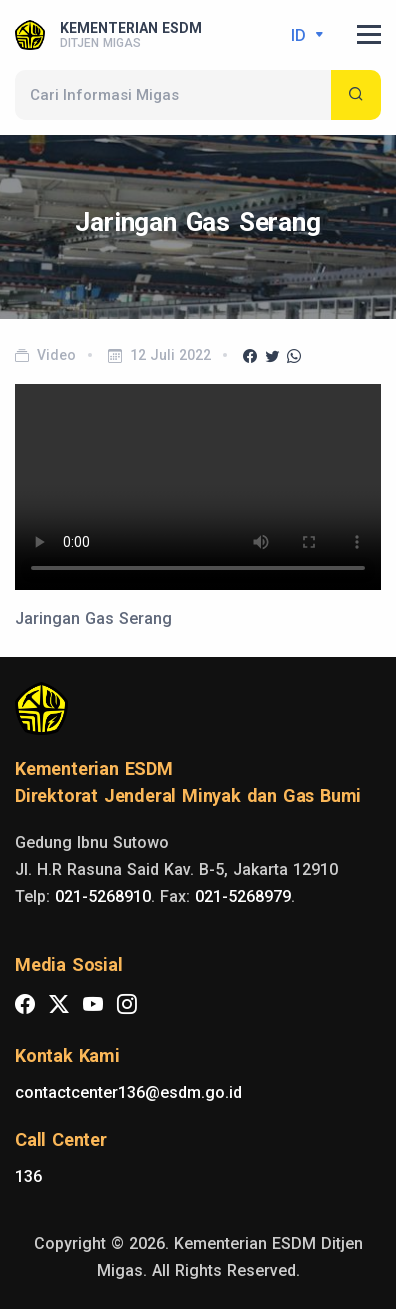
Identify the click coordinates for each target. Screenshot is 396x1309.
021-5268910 (103, 896)
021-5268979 (243, 896)
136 (28, 1176)
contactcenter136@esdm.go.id (128, 1092)
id (301, 35)
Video (56, 355)
